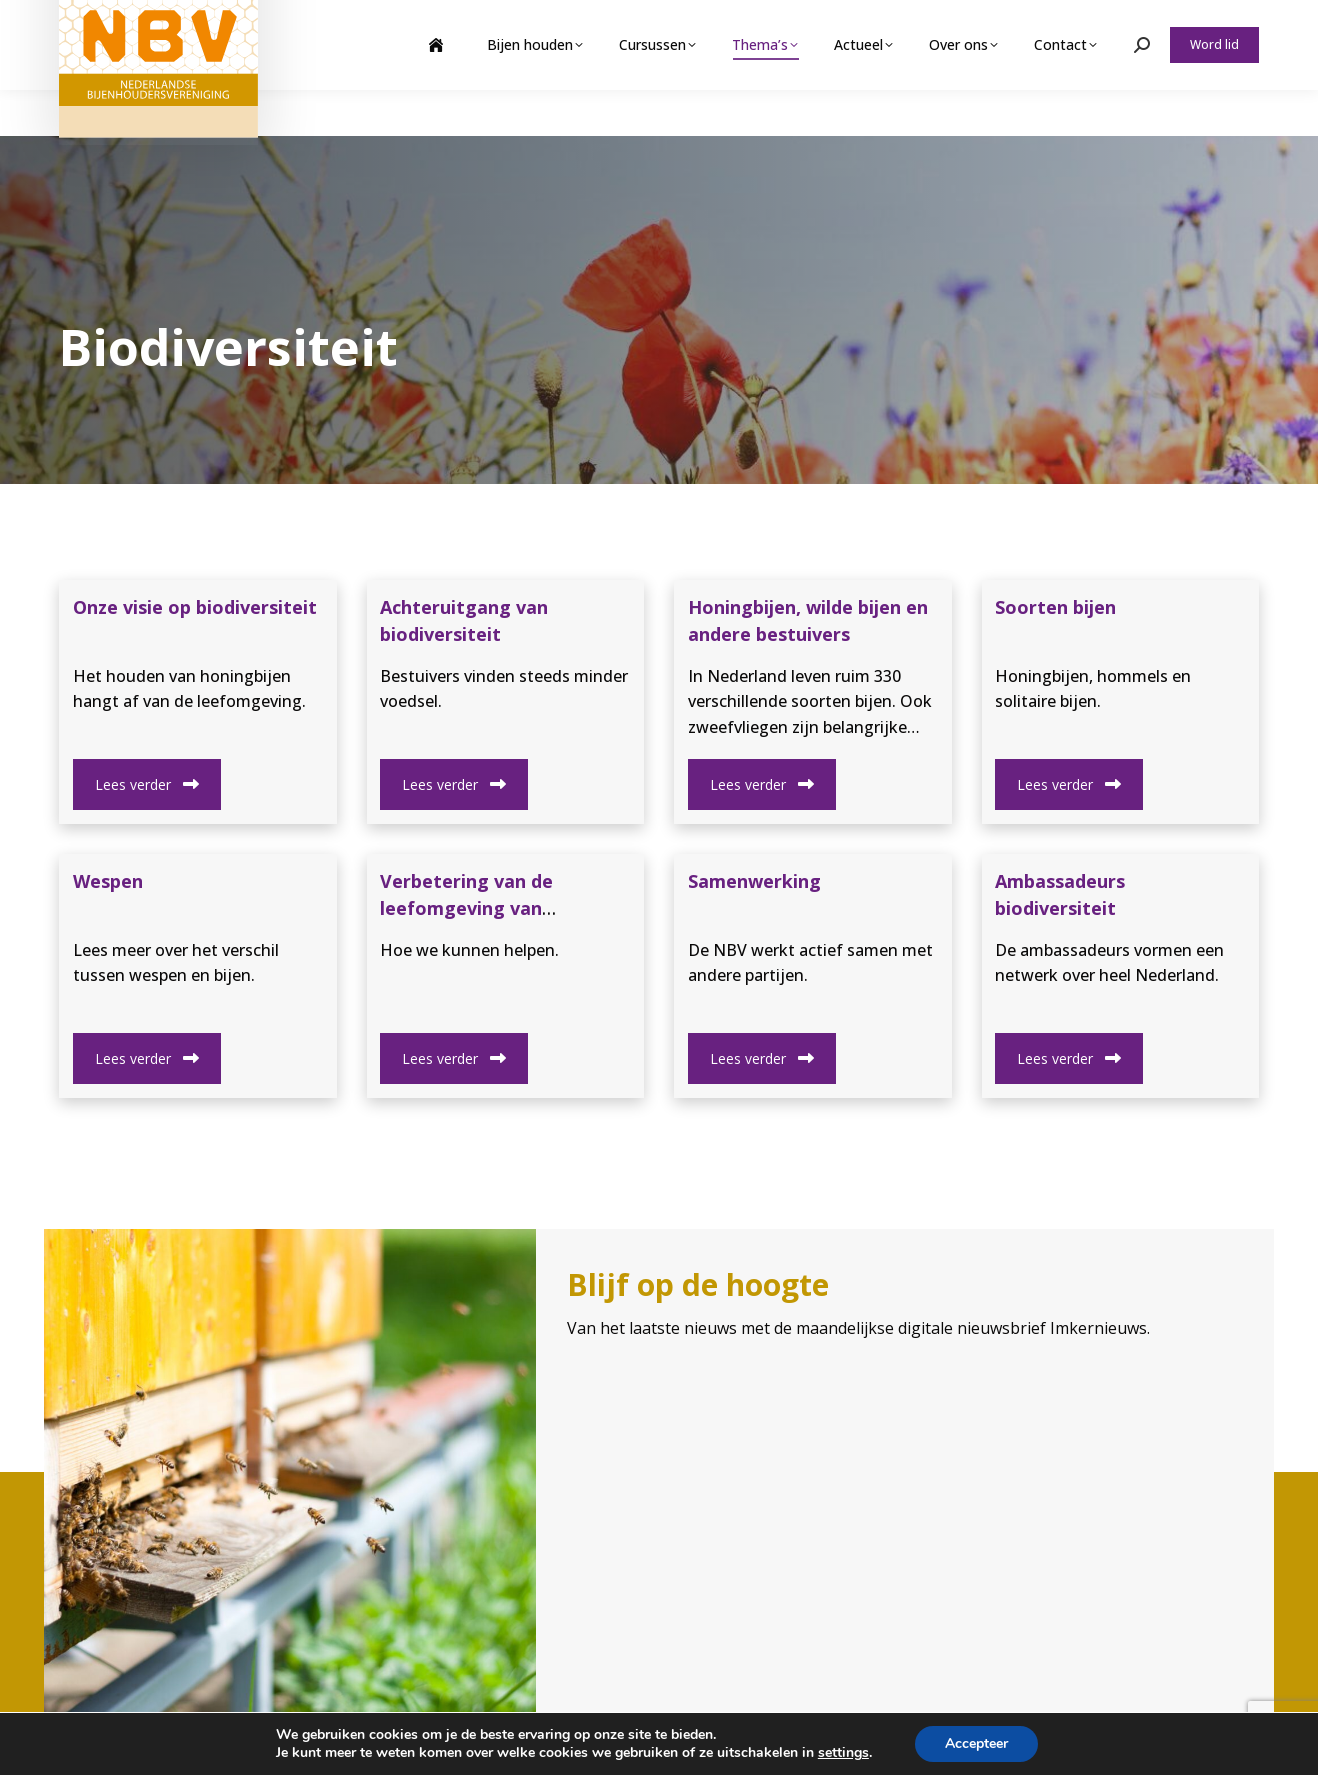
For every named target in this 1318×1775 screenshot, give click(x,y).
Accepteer (976, 1743)
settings (843, 1753)
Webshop (1102, 23)
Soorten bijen (1055, 607)
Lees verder (147, 784)
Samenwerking (754, 881)
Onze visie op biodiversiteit (195, 607)
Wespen (108, 881)
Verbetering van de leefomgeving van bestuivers (466, 908)
